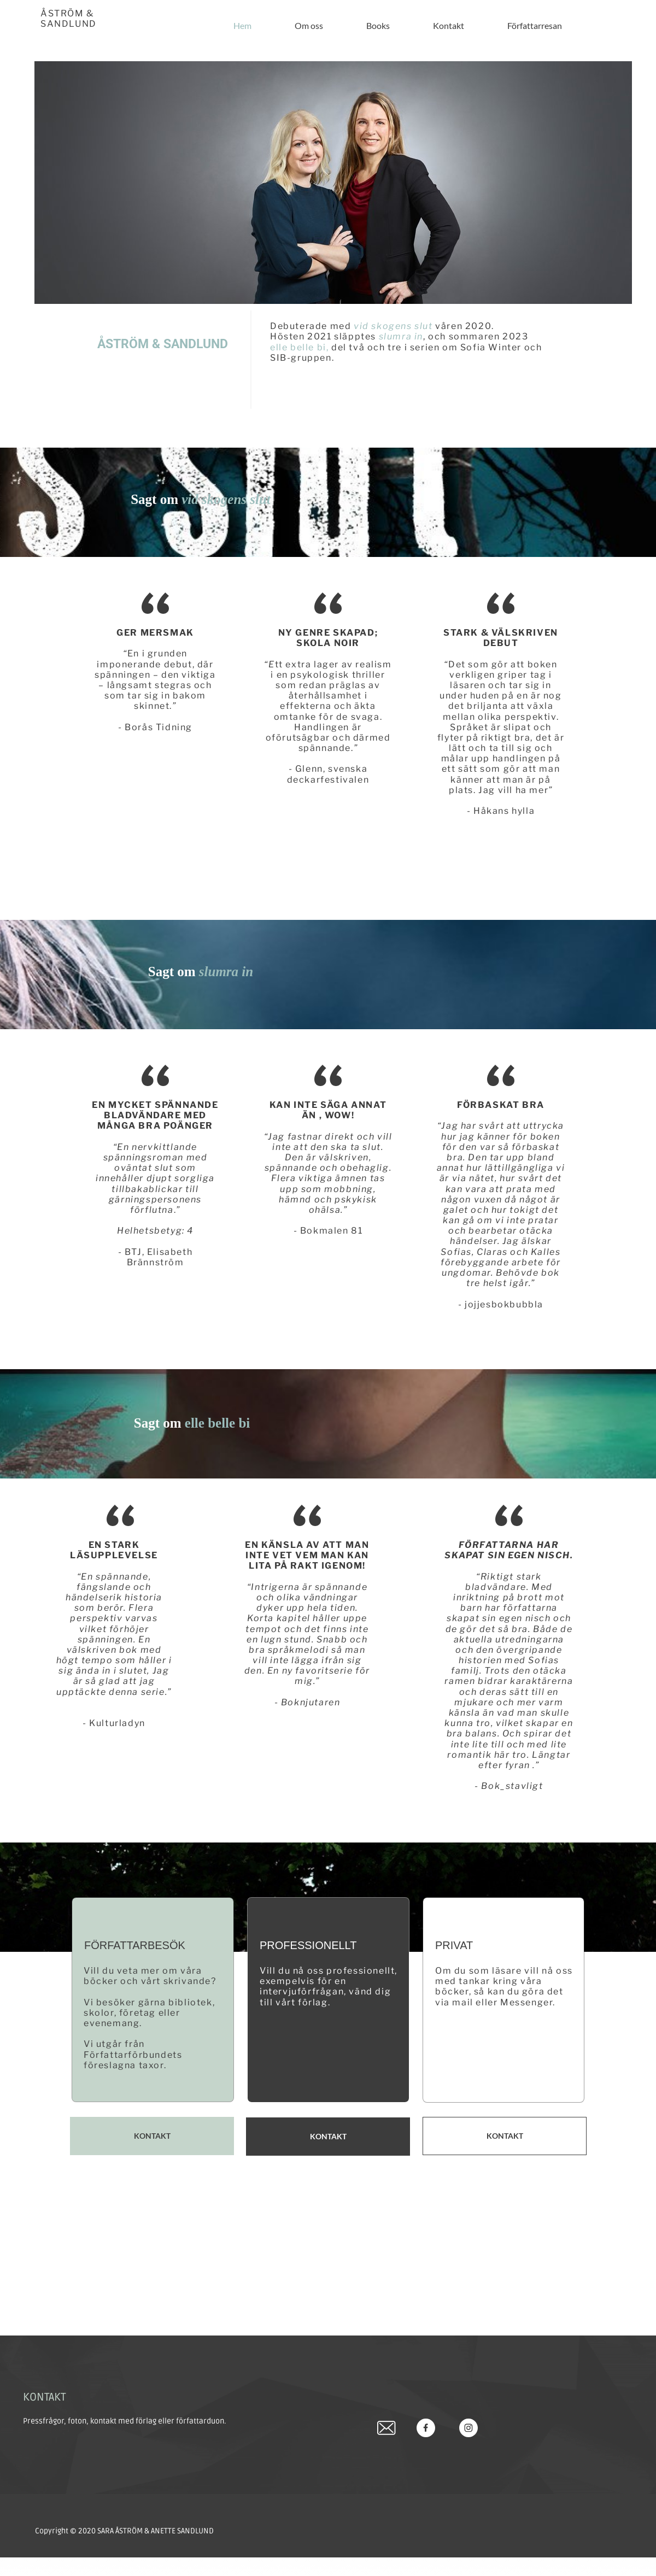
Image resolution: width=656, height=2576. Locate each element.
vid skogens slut (393, 326)
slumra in (401, 336)
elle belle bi (217, 1423)
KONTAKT (44, 2397)
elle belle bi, (300, 347)
